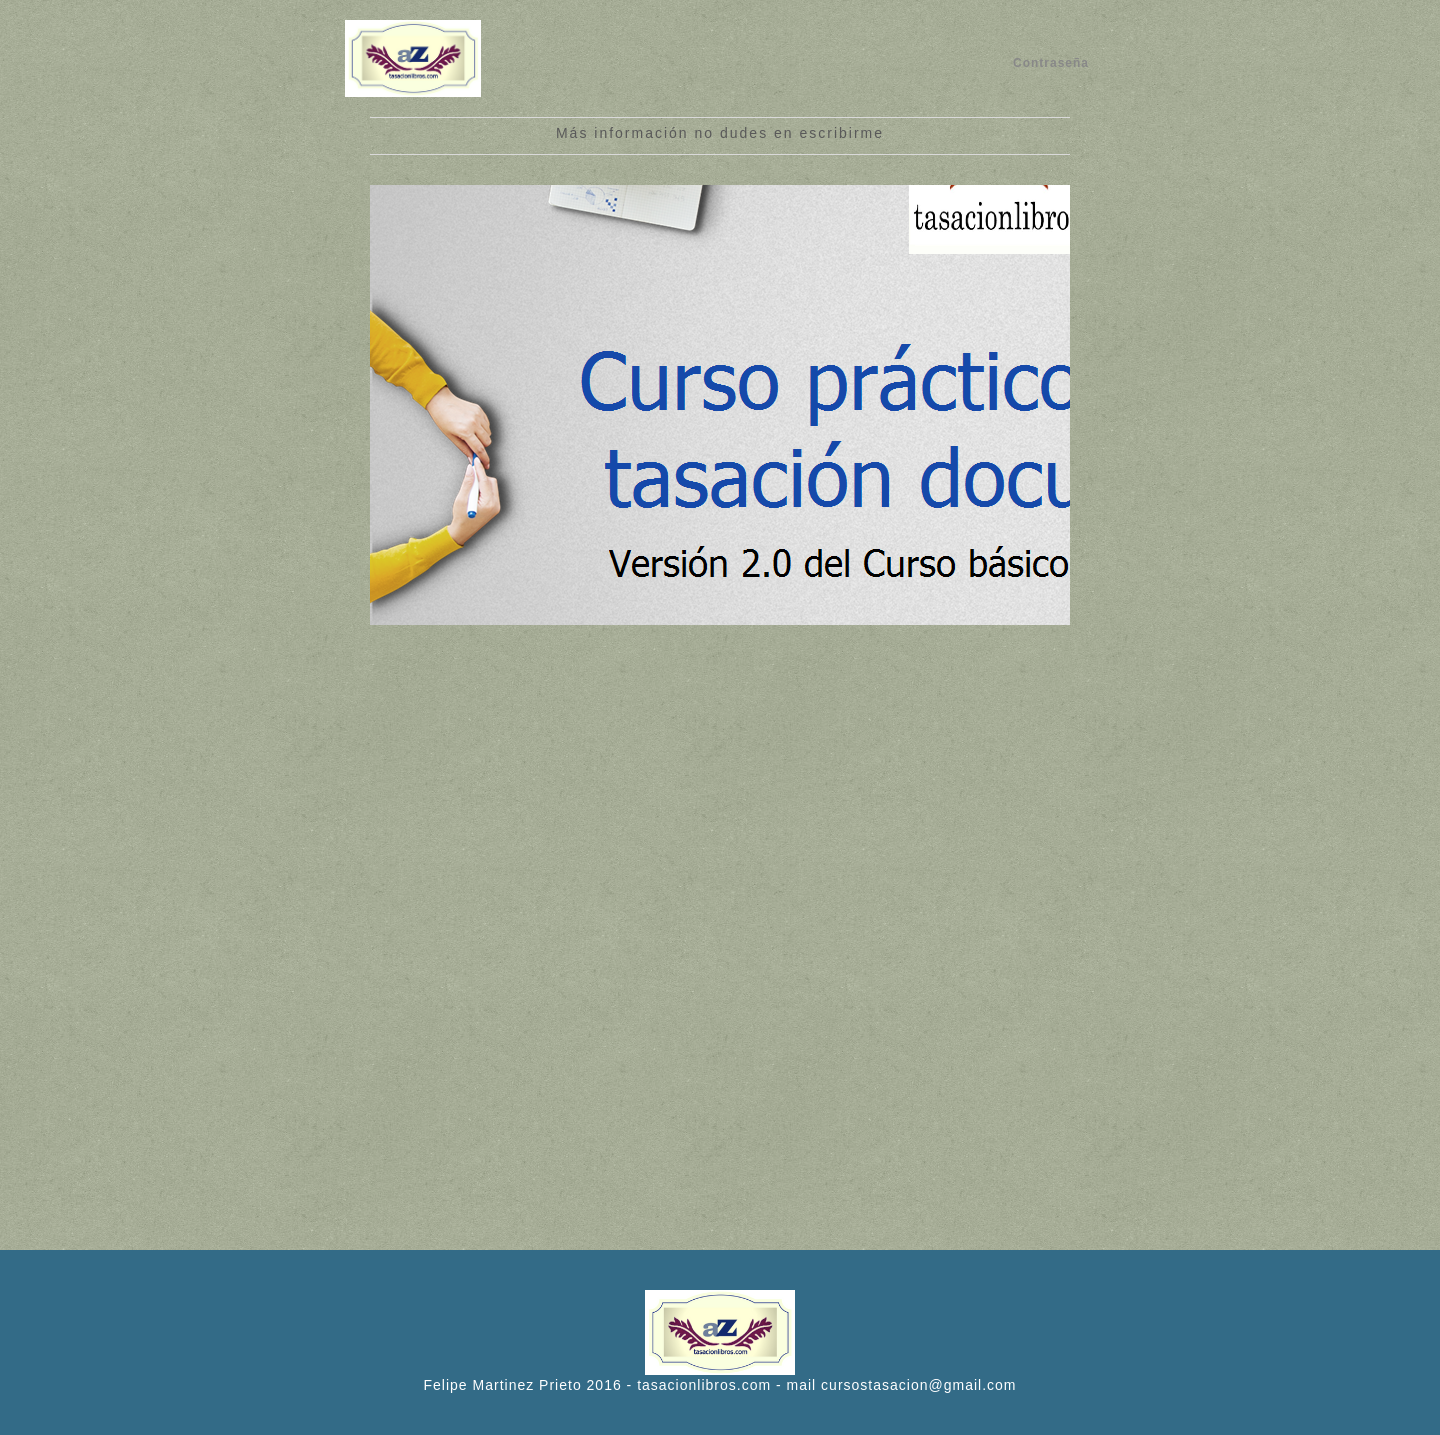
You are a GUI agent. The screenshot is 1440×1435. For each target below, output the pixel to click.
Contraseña (1051, 63)
